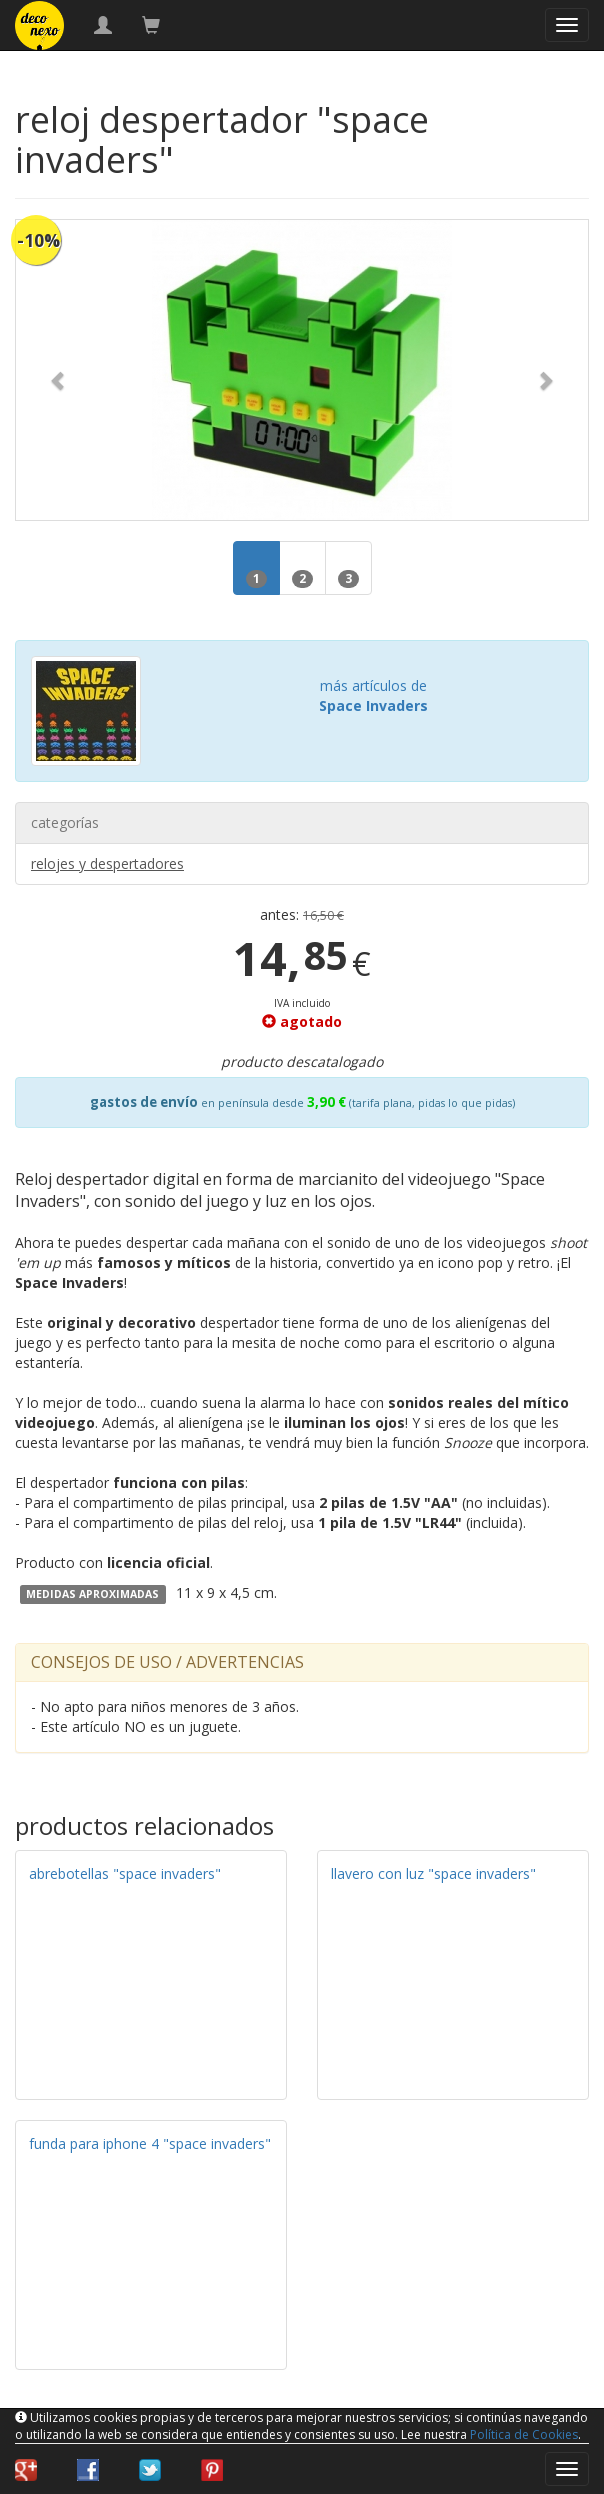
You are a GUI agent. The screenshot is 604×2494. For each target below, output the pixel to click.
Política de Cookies (524, 2434)
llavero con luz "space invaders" (433, 1873)
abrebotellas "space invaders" (125, 1873)
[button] (59, 370)
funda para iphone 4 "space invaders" (150, 2143)
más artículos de (373, 695)
